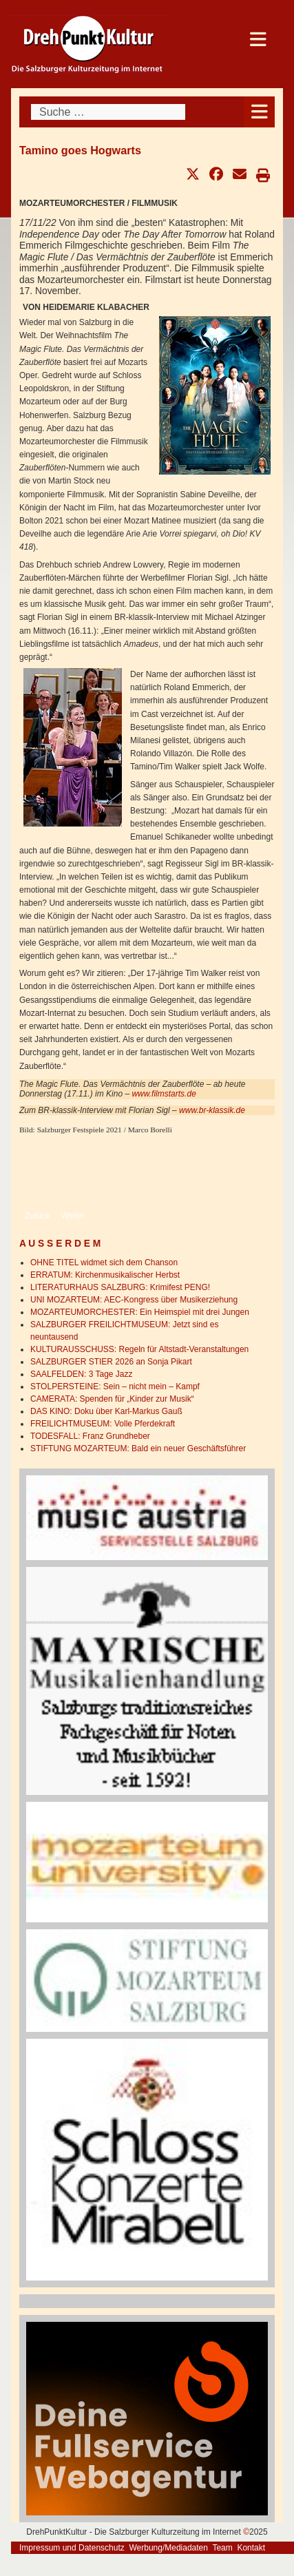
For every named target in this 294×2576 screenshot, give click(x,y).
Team (222, 2548)
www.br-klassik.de (212, 1110)
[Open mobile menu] (259, 111)
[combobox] (108, 112)
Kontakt (251, 2548)
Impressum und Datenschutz (72, 2548)
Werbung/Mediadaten (168, 2548)
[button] (193, 174)
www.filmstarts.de (164, 1094)
